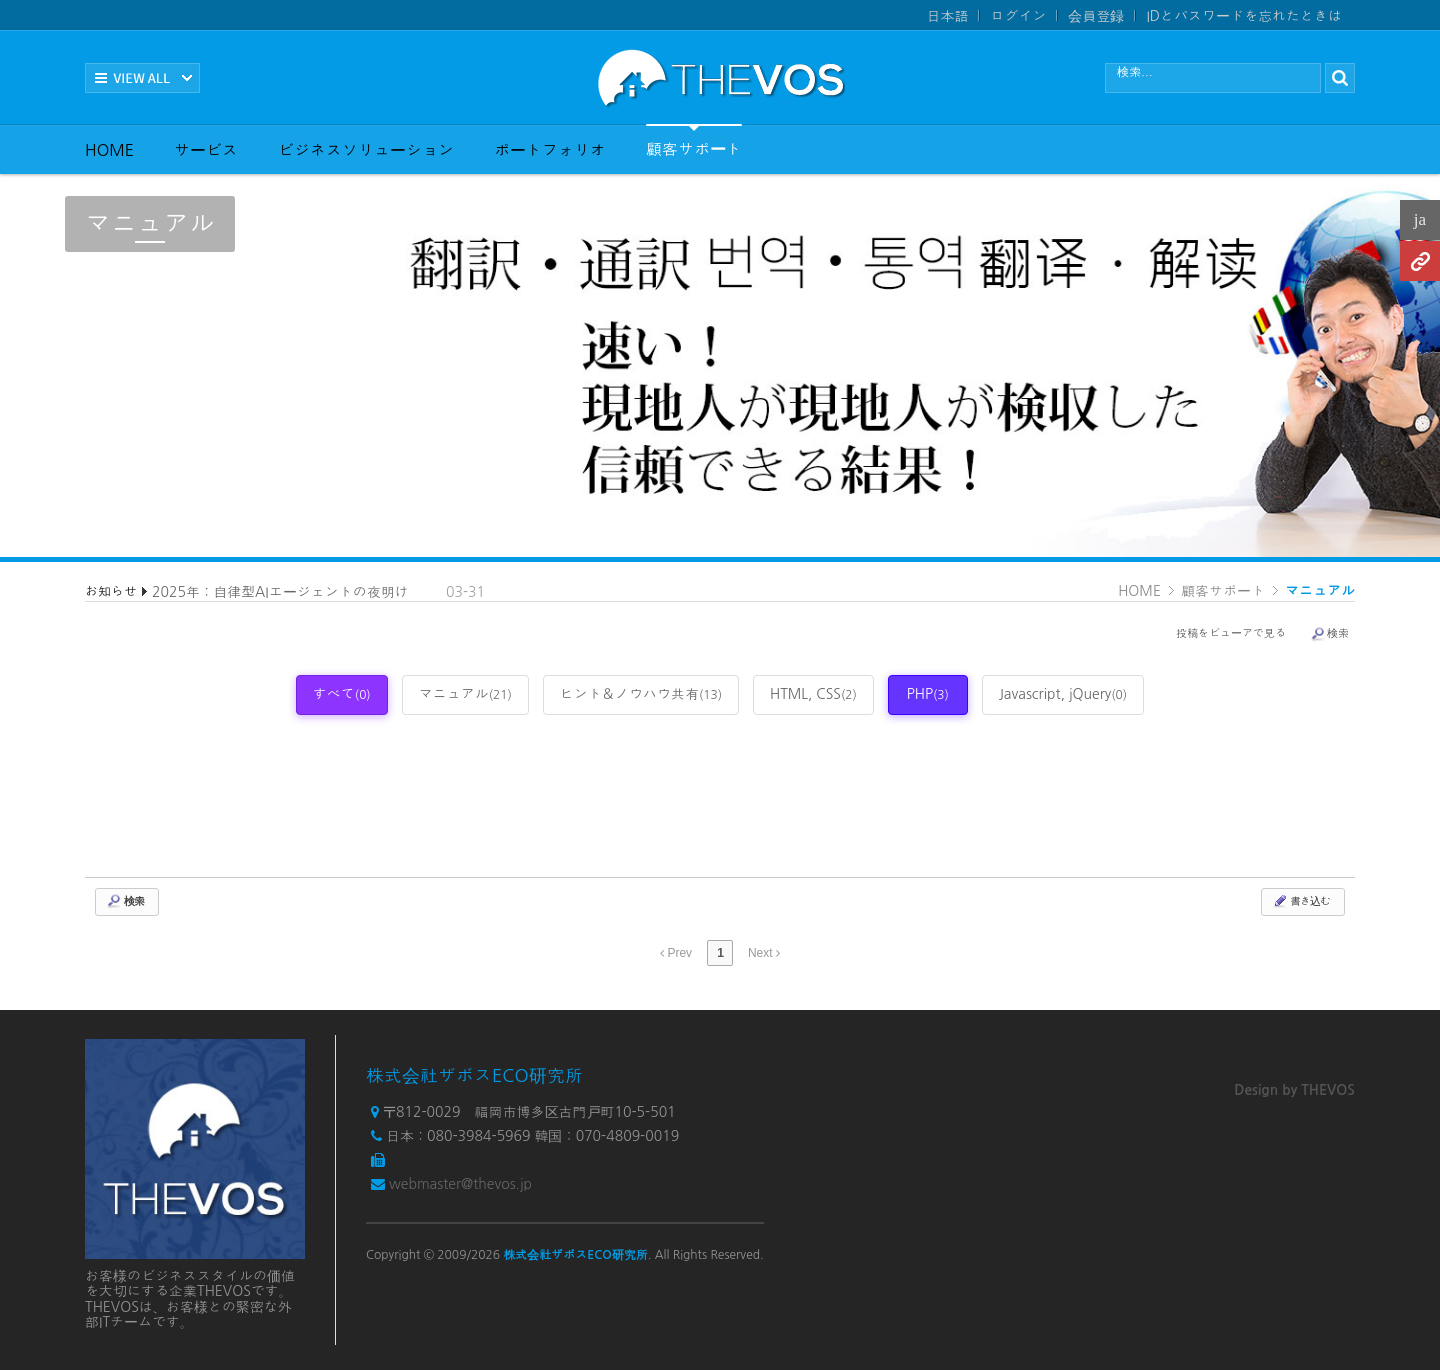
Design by (1294, 1090)
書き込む (1301, 901)
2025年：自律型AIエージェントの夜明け (280, 592)
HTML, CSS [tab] (813, 694)
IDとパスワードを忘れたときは (1244, 16)
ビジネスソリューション (366, 150)
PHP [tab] (928, 694)
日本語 (947, 16)
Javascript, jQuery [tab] (1063, 694)
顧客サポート (694, 140)
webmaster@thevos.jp (460, 1184)
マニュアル (1320, 591)
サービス (206, 150)
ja (1420, 219)
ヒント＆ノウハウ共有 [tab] (641, 694)
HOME (109, 150)
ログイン (1018, 16)
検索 (1329, 634)
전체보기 (142, 78)
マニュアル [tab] (465, 694)
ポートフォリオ (550, 150)
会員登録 (1096, 16)
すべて (342, 694)
